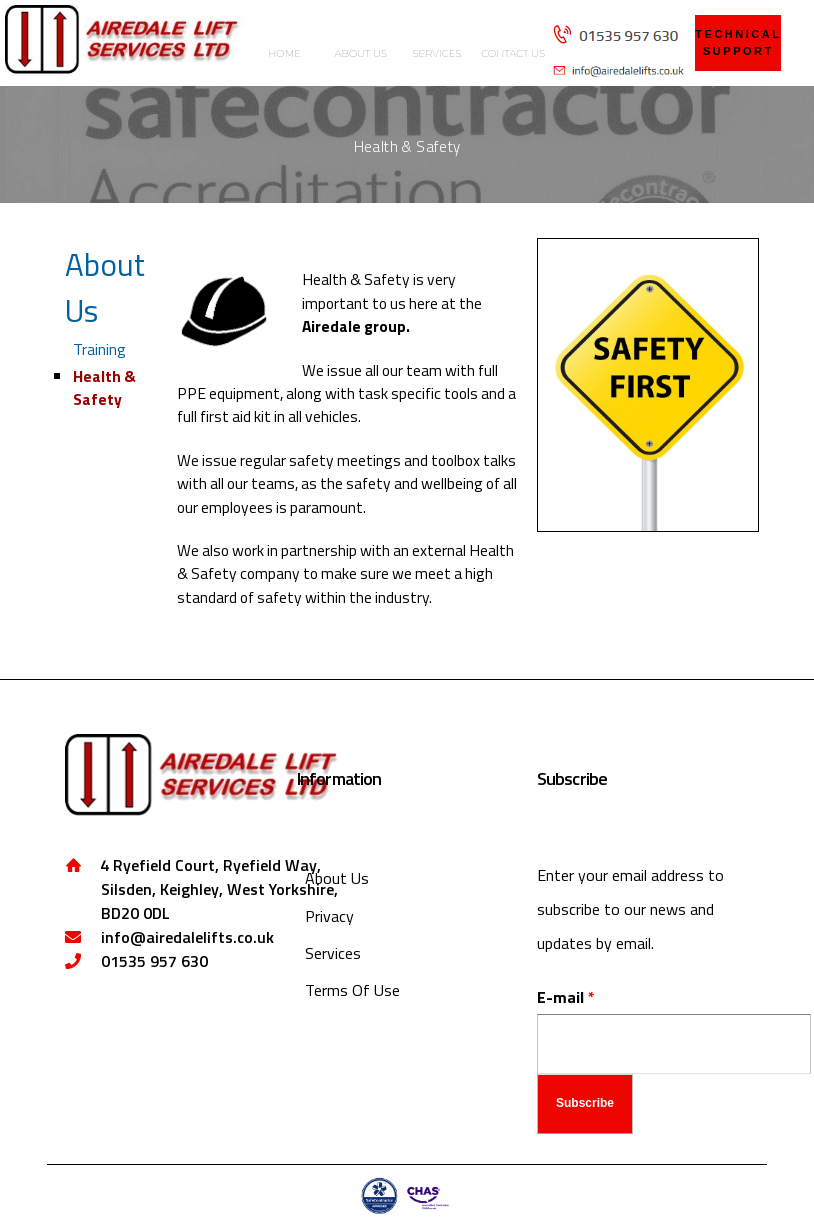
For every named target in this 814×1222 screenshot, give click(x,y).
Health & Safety (104, 387)
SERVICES (436, 53)
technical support (738, 42)
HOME (284, 53)
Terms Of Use (352, 990)
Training (99, 349)
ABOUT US (361, 53)
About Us (105, 288)
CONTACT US (513, 53)
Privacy (329, 916)
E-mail (566, 997)
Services (333, 953)
